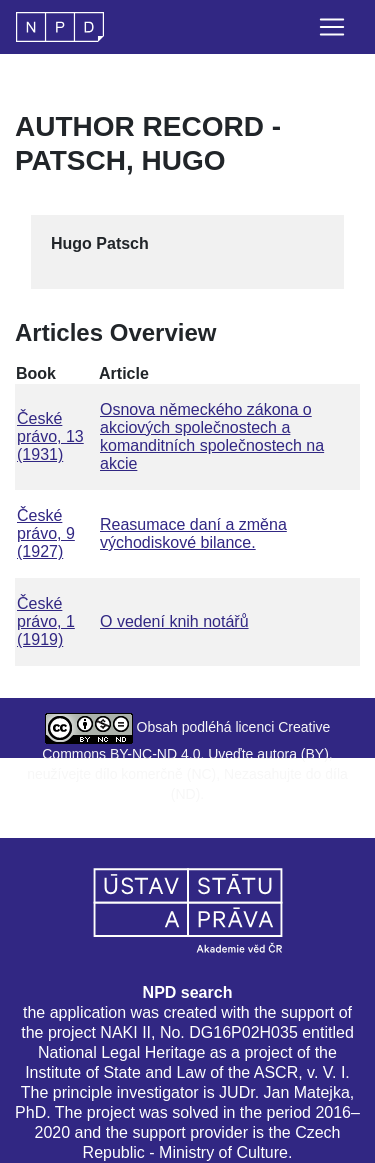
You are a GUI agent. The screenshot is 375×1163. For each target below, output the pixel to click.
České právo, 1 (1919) (46, 621)
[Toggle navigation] (332, 27)
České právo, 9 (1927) (46, 533)
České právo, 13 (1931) (50, 436)
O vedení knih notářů (174, 621)
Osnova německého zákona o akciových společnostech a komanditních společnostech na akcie (212, 436)
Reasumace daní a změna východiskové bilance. (193, 533)
